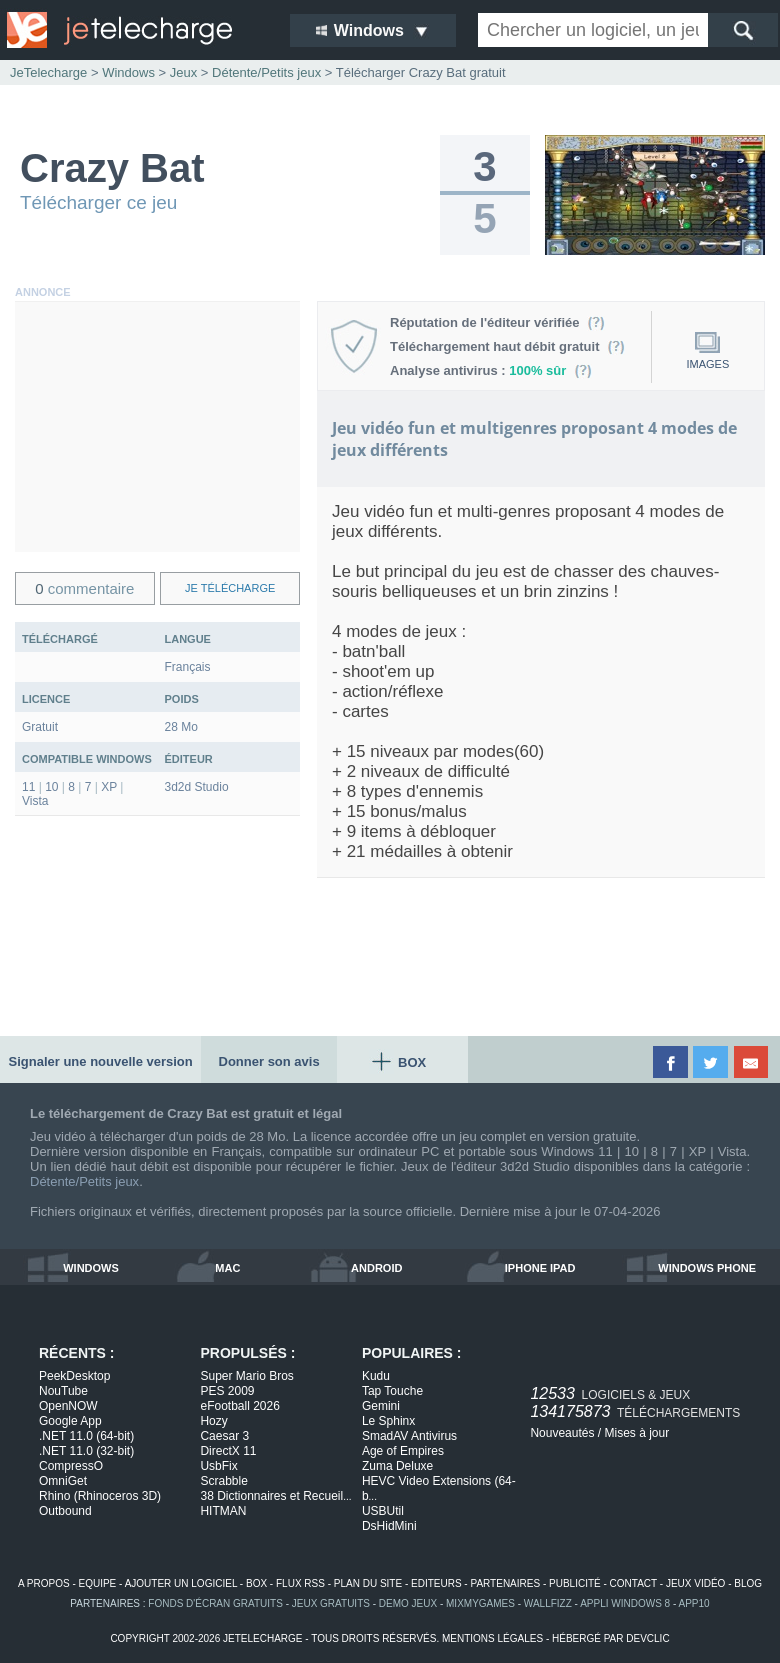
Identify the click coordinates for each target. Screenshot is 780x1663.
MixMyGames (480, 1603)
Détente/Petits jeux (84, 1181)
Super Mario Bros (246, 1376)
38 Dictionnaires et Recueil (275, 1496)
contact (633, 1583)
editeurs (436, 1583)
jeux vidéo (695, 1583)
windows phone (707, 1268)
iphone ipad (540, 1268)
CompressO (71, 1466)
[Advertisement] (157, 427)
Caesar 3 (224, 1436)
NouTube (63, 1391)
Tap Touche (392, 1391)
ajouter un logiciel (181, 1583)
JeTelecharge (48, 72)
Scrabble (223, 1481)
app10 (694, 1603)
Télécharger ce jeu (98, 202)
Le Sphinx (388, 1421)
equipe (98, 1583)
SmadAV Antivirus (409, 1436)
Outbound (65, 1511)
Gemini (381, 1406)
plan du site (368, 1583)
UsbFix (218, 1466)
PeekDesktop (74, 1376)
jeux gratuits (331, 1603)
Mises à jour (636, 1433)
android (376, 1268)
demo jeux (408, 1603)
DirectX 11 (228, 1451)
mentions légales (492, 1638)
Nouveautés (562, 1433)
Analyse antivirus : (491, 370)
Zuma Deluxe (397, 1466)
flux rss (300, 1583)
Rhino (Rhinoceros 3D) (100, 1496)
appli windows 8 (625, 1603)
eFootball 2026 (239, 1406)
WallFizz (548, 1603)
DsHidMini (389, 1526)
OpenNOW (68, 1406)
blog (748, 1583)
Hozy (213, 1421)
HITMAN (223, 1511)
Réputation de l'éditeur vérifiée (497, 322)
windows (91, 1268)
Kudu (376, 1376)
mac (227, 1268)
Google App (70, 1421)
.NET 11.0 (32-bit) (86, 1451)
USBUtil (383, 1511)
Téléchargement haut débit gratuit (507, 346)
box (256, 1583)
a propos (44, 1583)
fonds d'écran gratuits (215, 1603)
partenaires (505, 1583)
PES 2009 (227, 1391)
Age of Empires (403, 1451)
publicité (575, 1583)
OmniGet (63, 1481)
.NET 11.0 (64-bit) (86, 1436)
